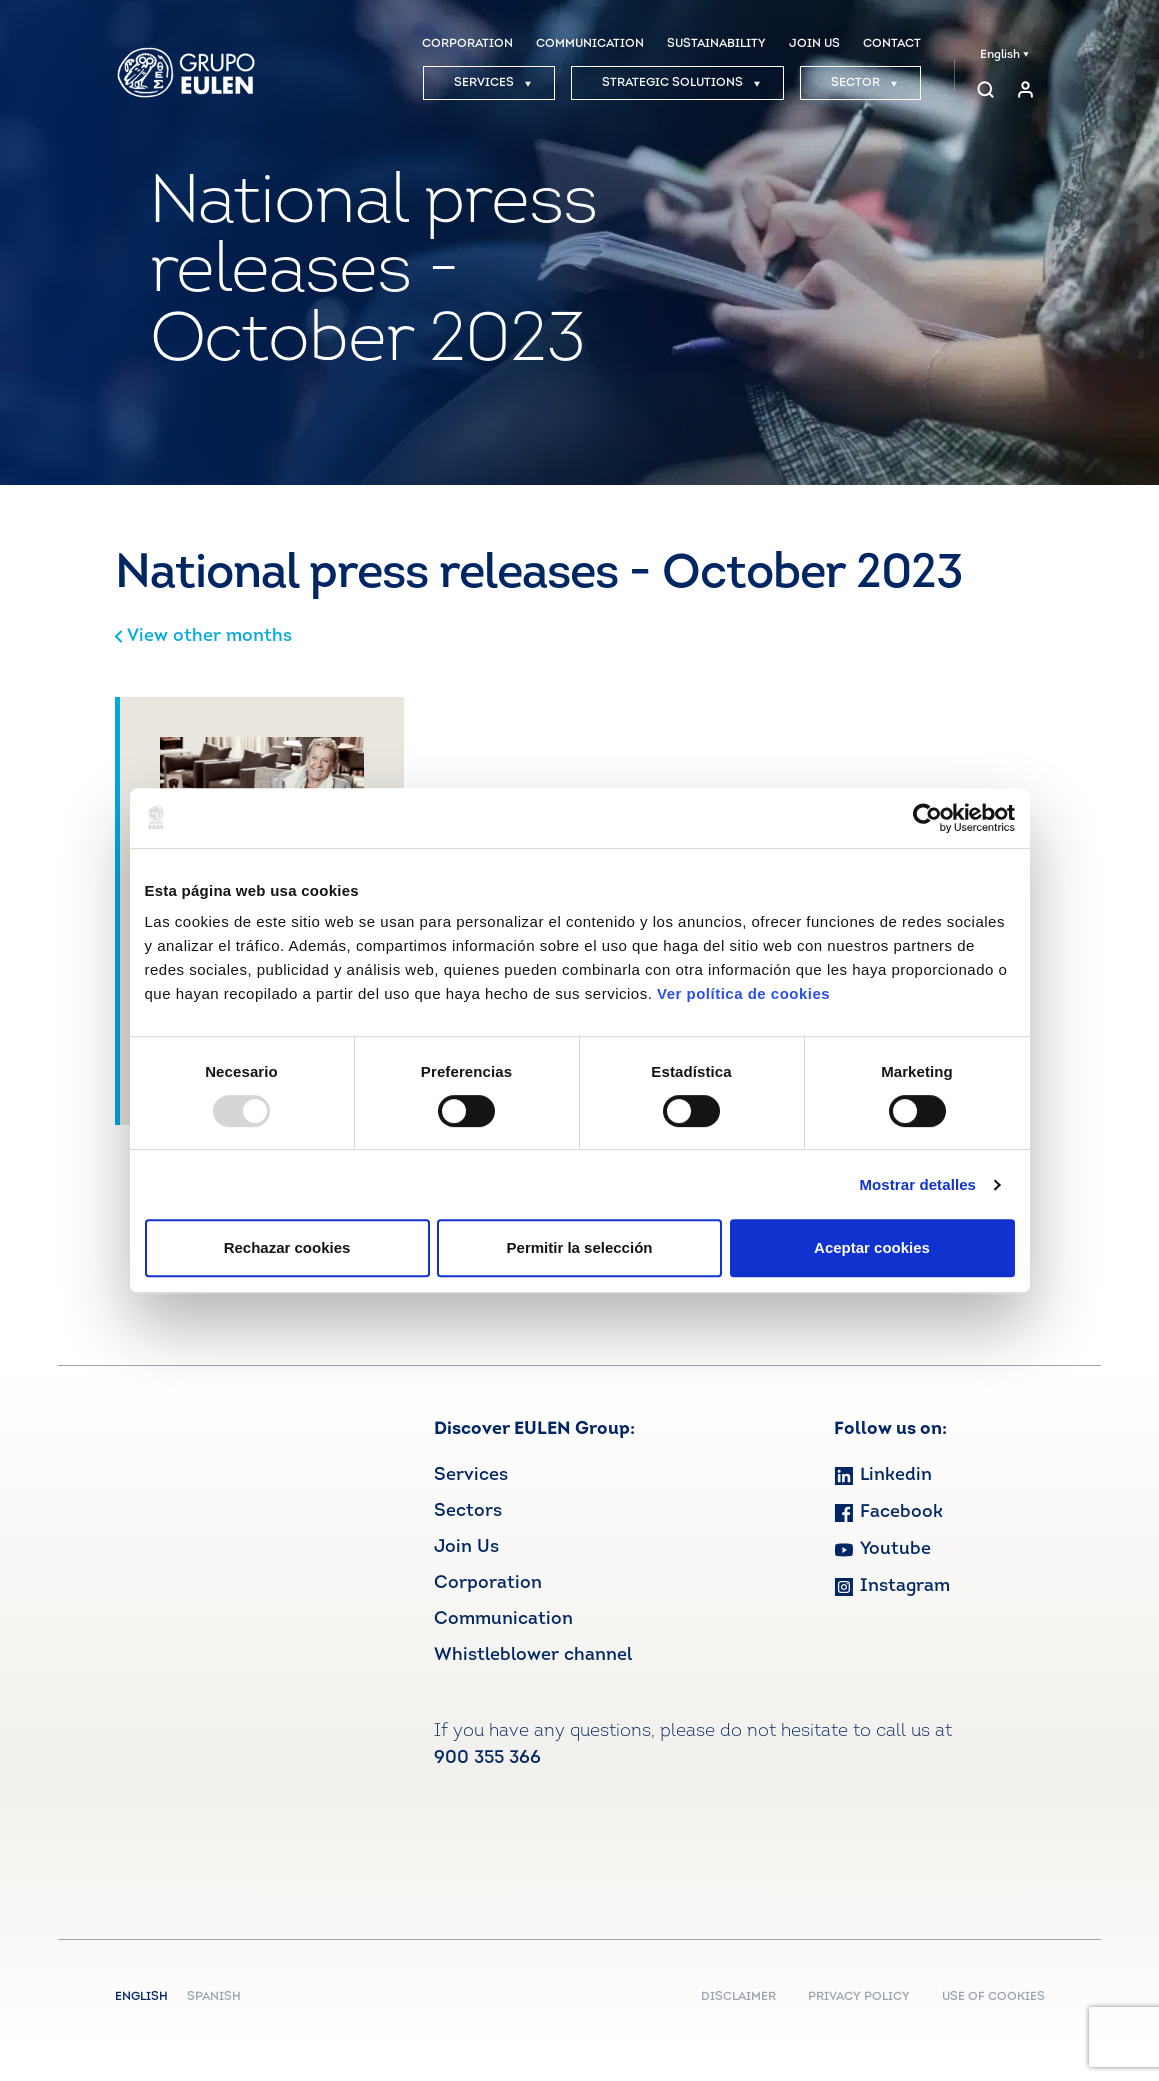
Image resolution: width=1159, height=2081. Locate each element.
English (1004, 55)
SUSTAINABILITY (716, 44)
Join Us (466, 1547)
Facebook (888, 1512)
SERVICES (493, 83)
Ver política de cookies (743, 993)
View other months (203, 636)
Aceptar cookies (872, 1247)
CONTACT (892, 44)
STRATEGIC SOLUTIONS (681, 83)
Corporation (488, 1583)
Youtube (882, 1549)
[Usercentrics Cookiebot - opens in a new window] (927, 818)
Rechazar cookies (287, 1247)
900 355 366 (487, 1758)
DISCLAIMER (738, 1997)
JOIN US (814, 44)
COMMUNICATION (590, 44)
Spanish (214, 1997)
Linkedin (883, 1475)
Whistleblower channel (533, 1655)
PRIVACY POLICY (859, 1997)
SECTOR (864, 83)
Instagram (892, 1586)
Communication (503, 1619)
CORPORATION (467, 44)
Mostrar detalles (917, 1184)
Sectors (468, 1511)
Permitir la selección (580, 1247)
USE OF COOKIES (993, 1997)
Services (471, 1475)
